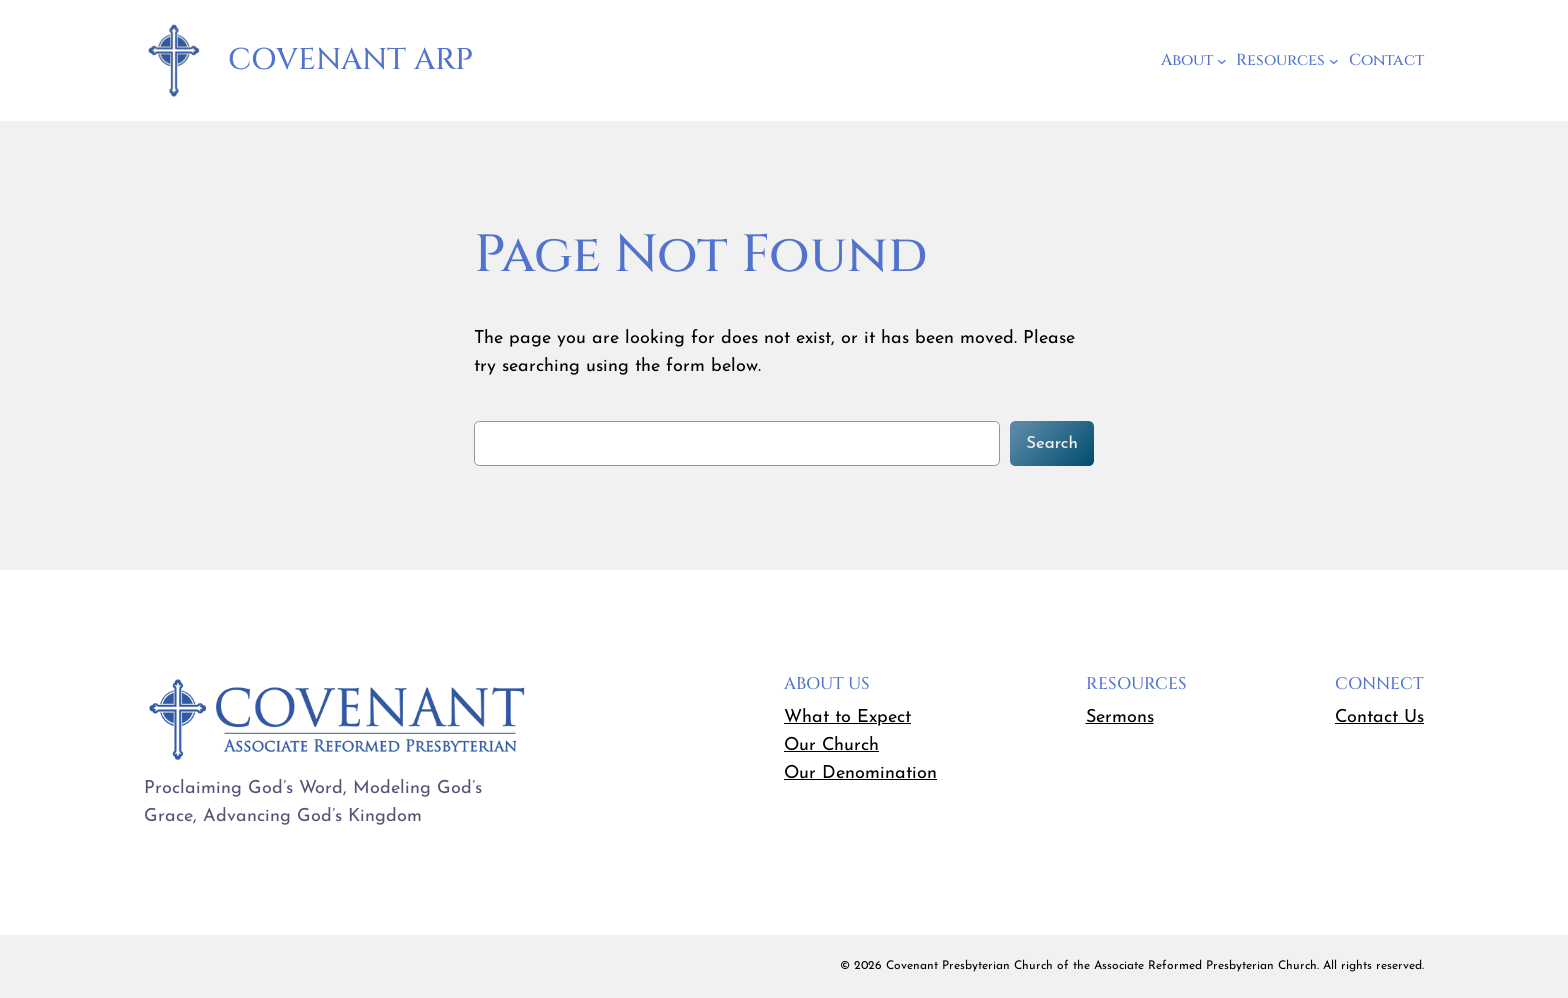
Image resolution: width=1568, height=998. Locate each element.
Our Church (831, 745)
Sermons (1120, 717)
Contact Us (1379, 717)
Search (1052, 443)
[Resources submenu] (1334, 61)
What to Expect (847, 717)
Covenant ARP (350, 60)
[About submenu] (1222, 61)
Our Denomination (860, 773)
